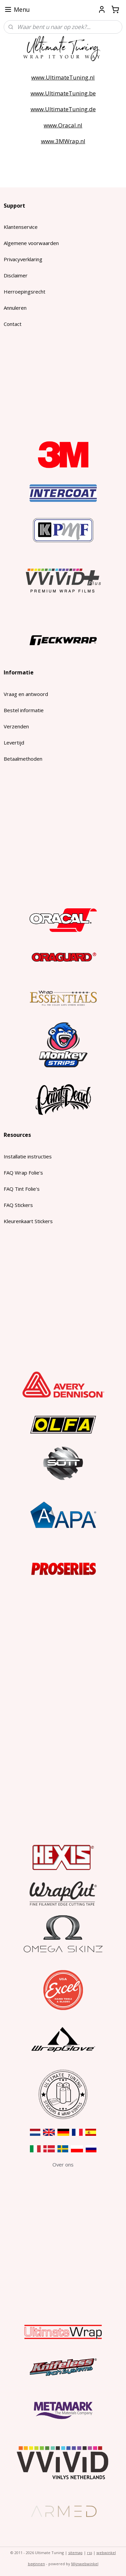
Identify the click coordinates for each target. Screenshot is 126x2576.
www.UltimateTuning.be (63, 93)
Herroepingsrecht (24, 291)
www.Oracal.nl (63, 125)
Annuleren (15, 307)
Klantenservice (21, 226)
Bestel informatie (24, 710)
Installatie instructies (28, 1156)
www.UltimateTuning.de (63, 109)
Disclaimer (16, 275)
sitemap (75, 2552)
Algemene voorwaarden (31, 243)
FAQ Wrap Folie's (23, 1172)
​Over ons (63, 2164)
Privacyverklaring (23, 259)
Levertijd (14, 742)
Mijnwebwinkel (84, 2563)
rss (89, 2552)
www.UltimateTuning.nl (63, 77)
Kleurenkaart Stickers (28, 1221)
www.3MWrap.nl (63, 141)
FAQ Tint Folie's (22, 1188)
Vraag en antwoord (26, 694)
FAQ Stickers (18, 1205)
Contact (13, 324)
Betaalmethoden (23, 758)
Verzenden (16, 726)
